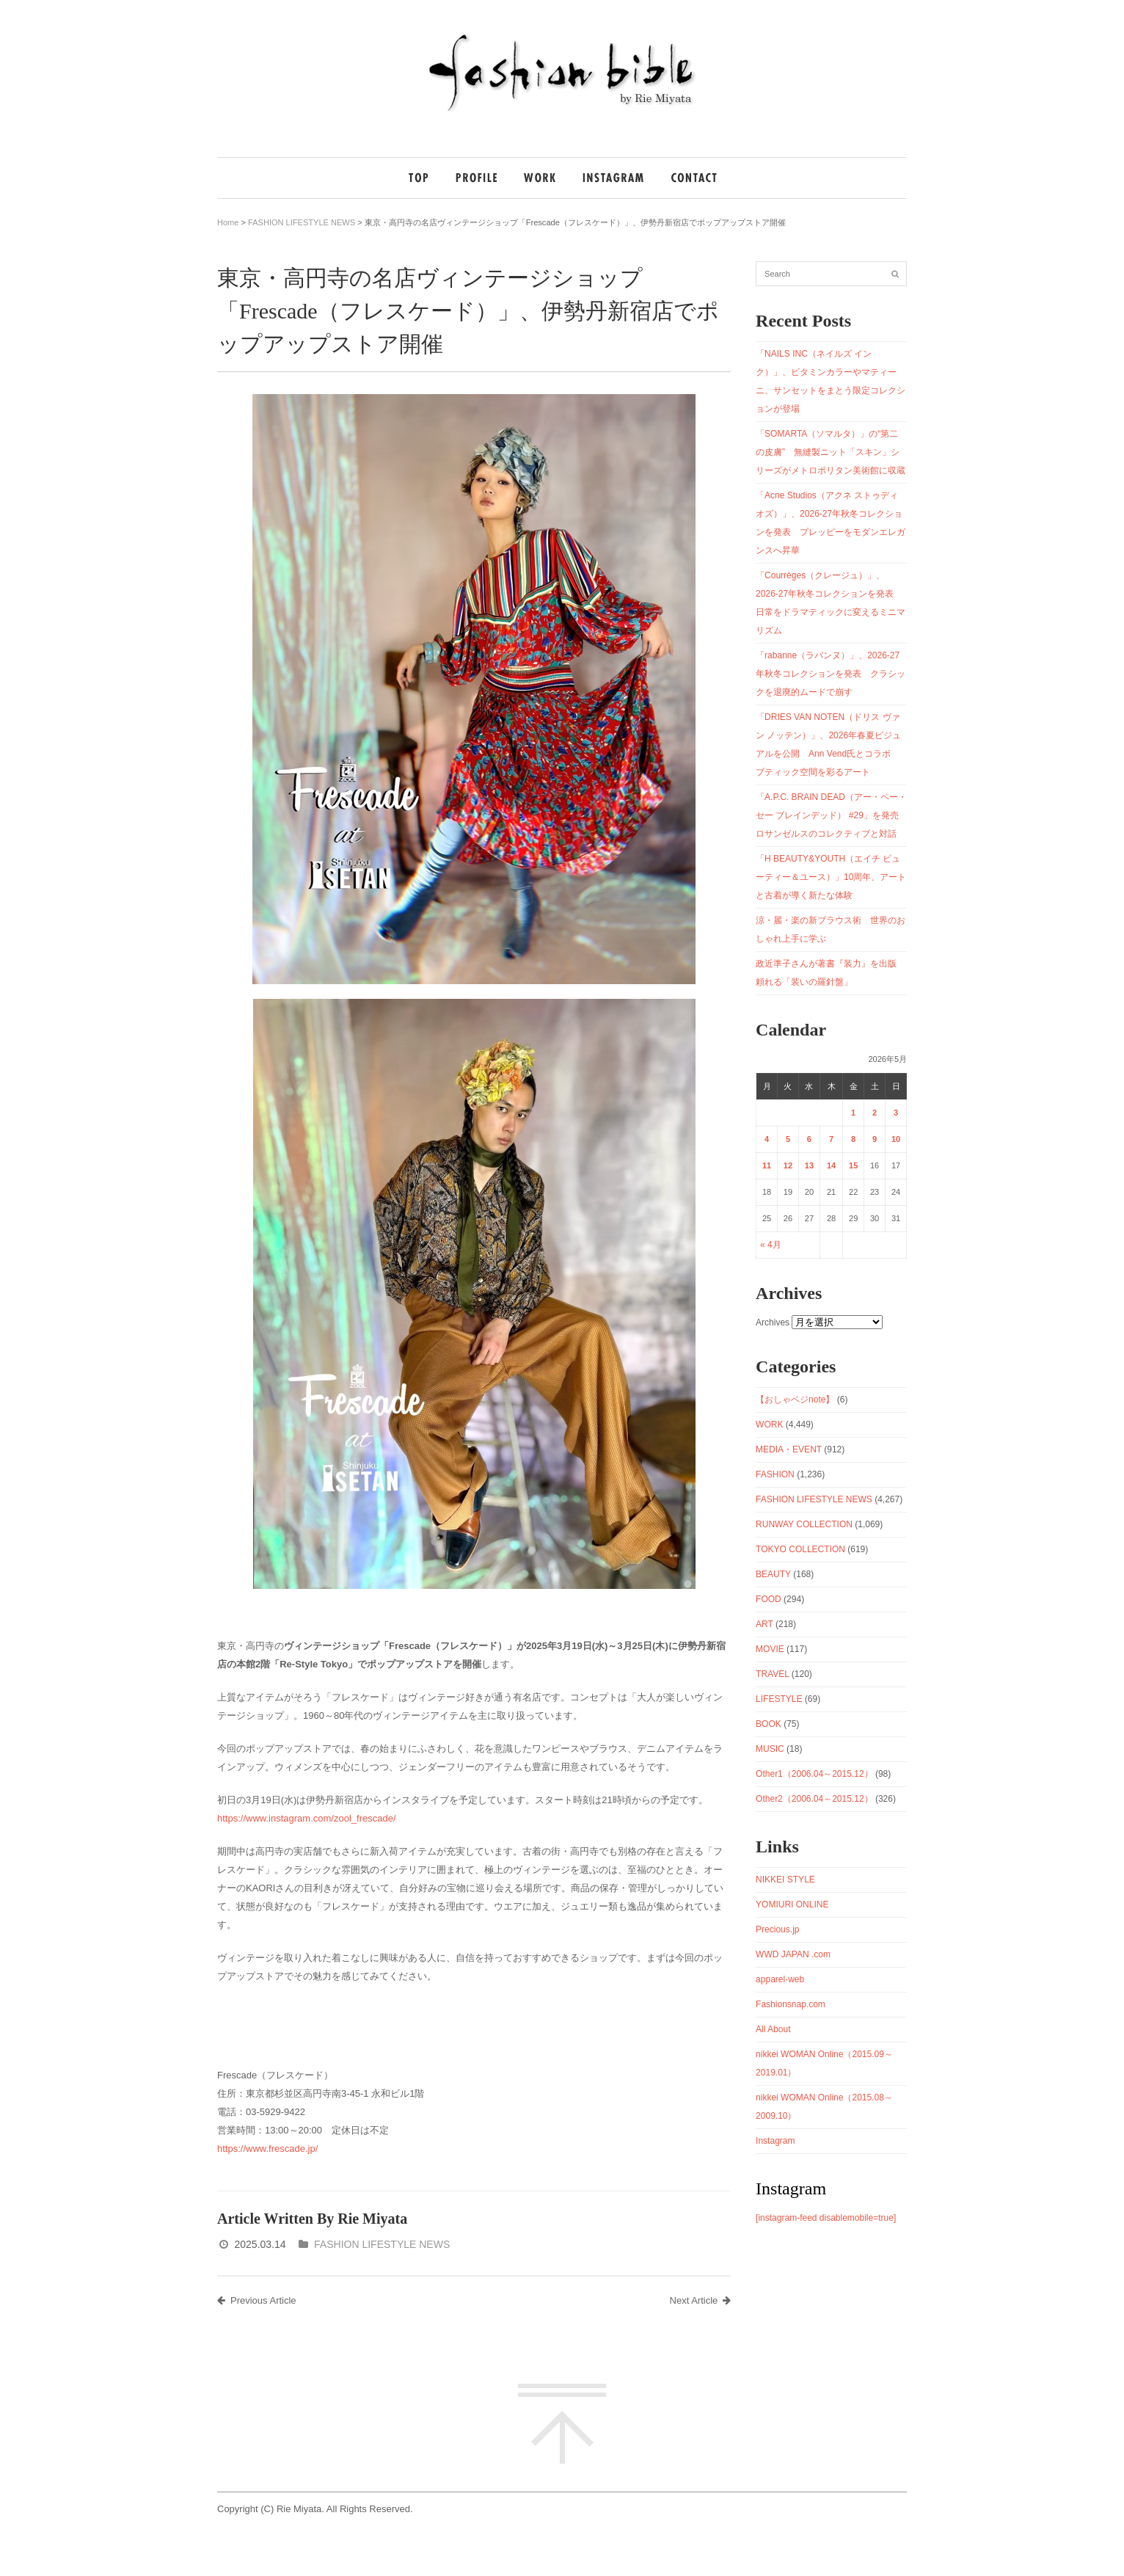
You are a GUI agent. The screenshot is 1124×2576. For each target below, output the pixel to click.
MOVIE (770, 1649)
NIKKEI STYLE (785, 1879)
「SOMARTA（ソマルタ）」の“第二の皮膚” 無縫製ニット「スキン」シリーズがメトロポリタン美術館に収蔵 (830, 452)
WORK (769, 1424)
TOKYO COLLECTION (800, 1549)
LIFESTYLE (779, 1699)
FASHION (775, 1474)
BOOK (768, 1724)
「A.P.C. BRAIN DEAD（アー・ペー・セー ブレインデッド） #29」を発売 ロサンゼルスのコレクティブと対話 (832, 815)
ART (764, 1624)
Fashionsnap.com (790, 2004)
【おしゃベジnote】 (795, 1399)
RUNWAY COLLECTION (804, 1524)
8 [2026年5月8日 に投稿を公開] (853, 1139)
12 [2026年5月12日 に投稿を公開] (788, 1165)
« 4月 (770, 1245)
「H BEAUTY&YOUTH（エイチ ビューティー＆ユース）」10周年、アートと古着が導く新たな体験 (831, 877)
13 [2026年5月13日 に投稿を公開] (809, 1165)
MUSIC (770, 1749)
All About (773, 2029)
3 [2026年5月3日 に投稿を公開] (896, 1112)
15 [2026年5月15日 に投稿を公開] (853, 1165)
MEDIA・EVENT (789, 1449)
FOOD (768, 1599)
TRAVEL (772, 1674)
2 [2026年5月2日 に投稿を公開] (874, 1112)
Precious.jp (777, 1929)
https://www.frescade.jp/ (267, 2148)
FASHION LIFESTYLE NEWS (301, 222)
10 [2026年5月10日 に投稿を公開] (895, 1139)
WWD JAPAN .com (793, 1954)
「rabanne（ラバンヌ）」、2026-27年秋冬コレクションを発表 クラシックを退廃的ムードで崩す (830, 673)
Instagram (775, 2141)
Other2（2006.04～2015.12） (814, 1799)
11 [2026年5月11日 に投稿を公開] (766, 1165)
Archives (772, 1322)
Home (227, 222)
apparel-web (780, 1979)
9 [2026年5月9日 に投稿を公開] (874, 1139)
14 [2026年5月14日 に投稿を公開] (831, 1165)
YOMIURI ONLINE (792, 1904)
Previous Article (256, 2300)
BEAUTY (773, 1574)
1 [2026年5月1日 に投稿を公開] (853, 1112)
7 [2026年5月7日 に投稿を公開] (831, 1139)
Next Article (700, 2300)
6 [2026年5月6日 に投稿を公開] (809, 1139)
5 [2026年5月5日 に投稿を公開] (788, 1139)
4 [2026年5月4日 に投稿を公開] (766, 1139)
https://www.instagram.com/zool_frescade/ (306, 1818)
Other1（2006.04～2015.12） (814, 1774)
